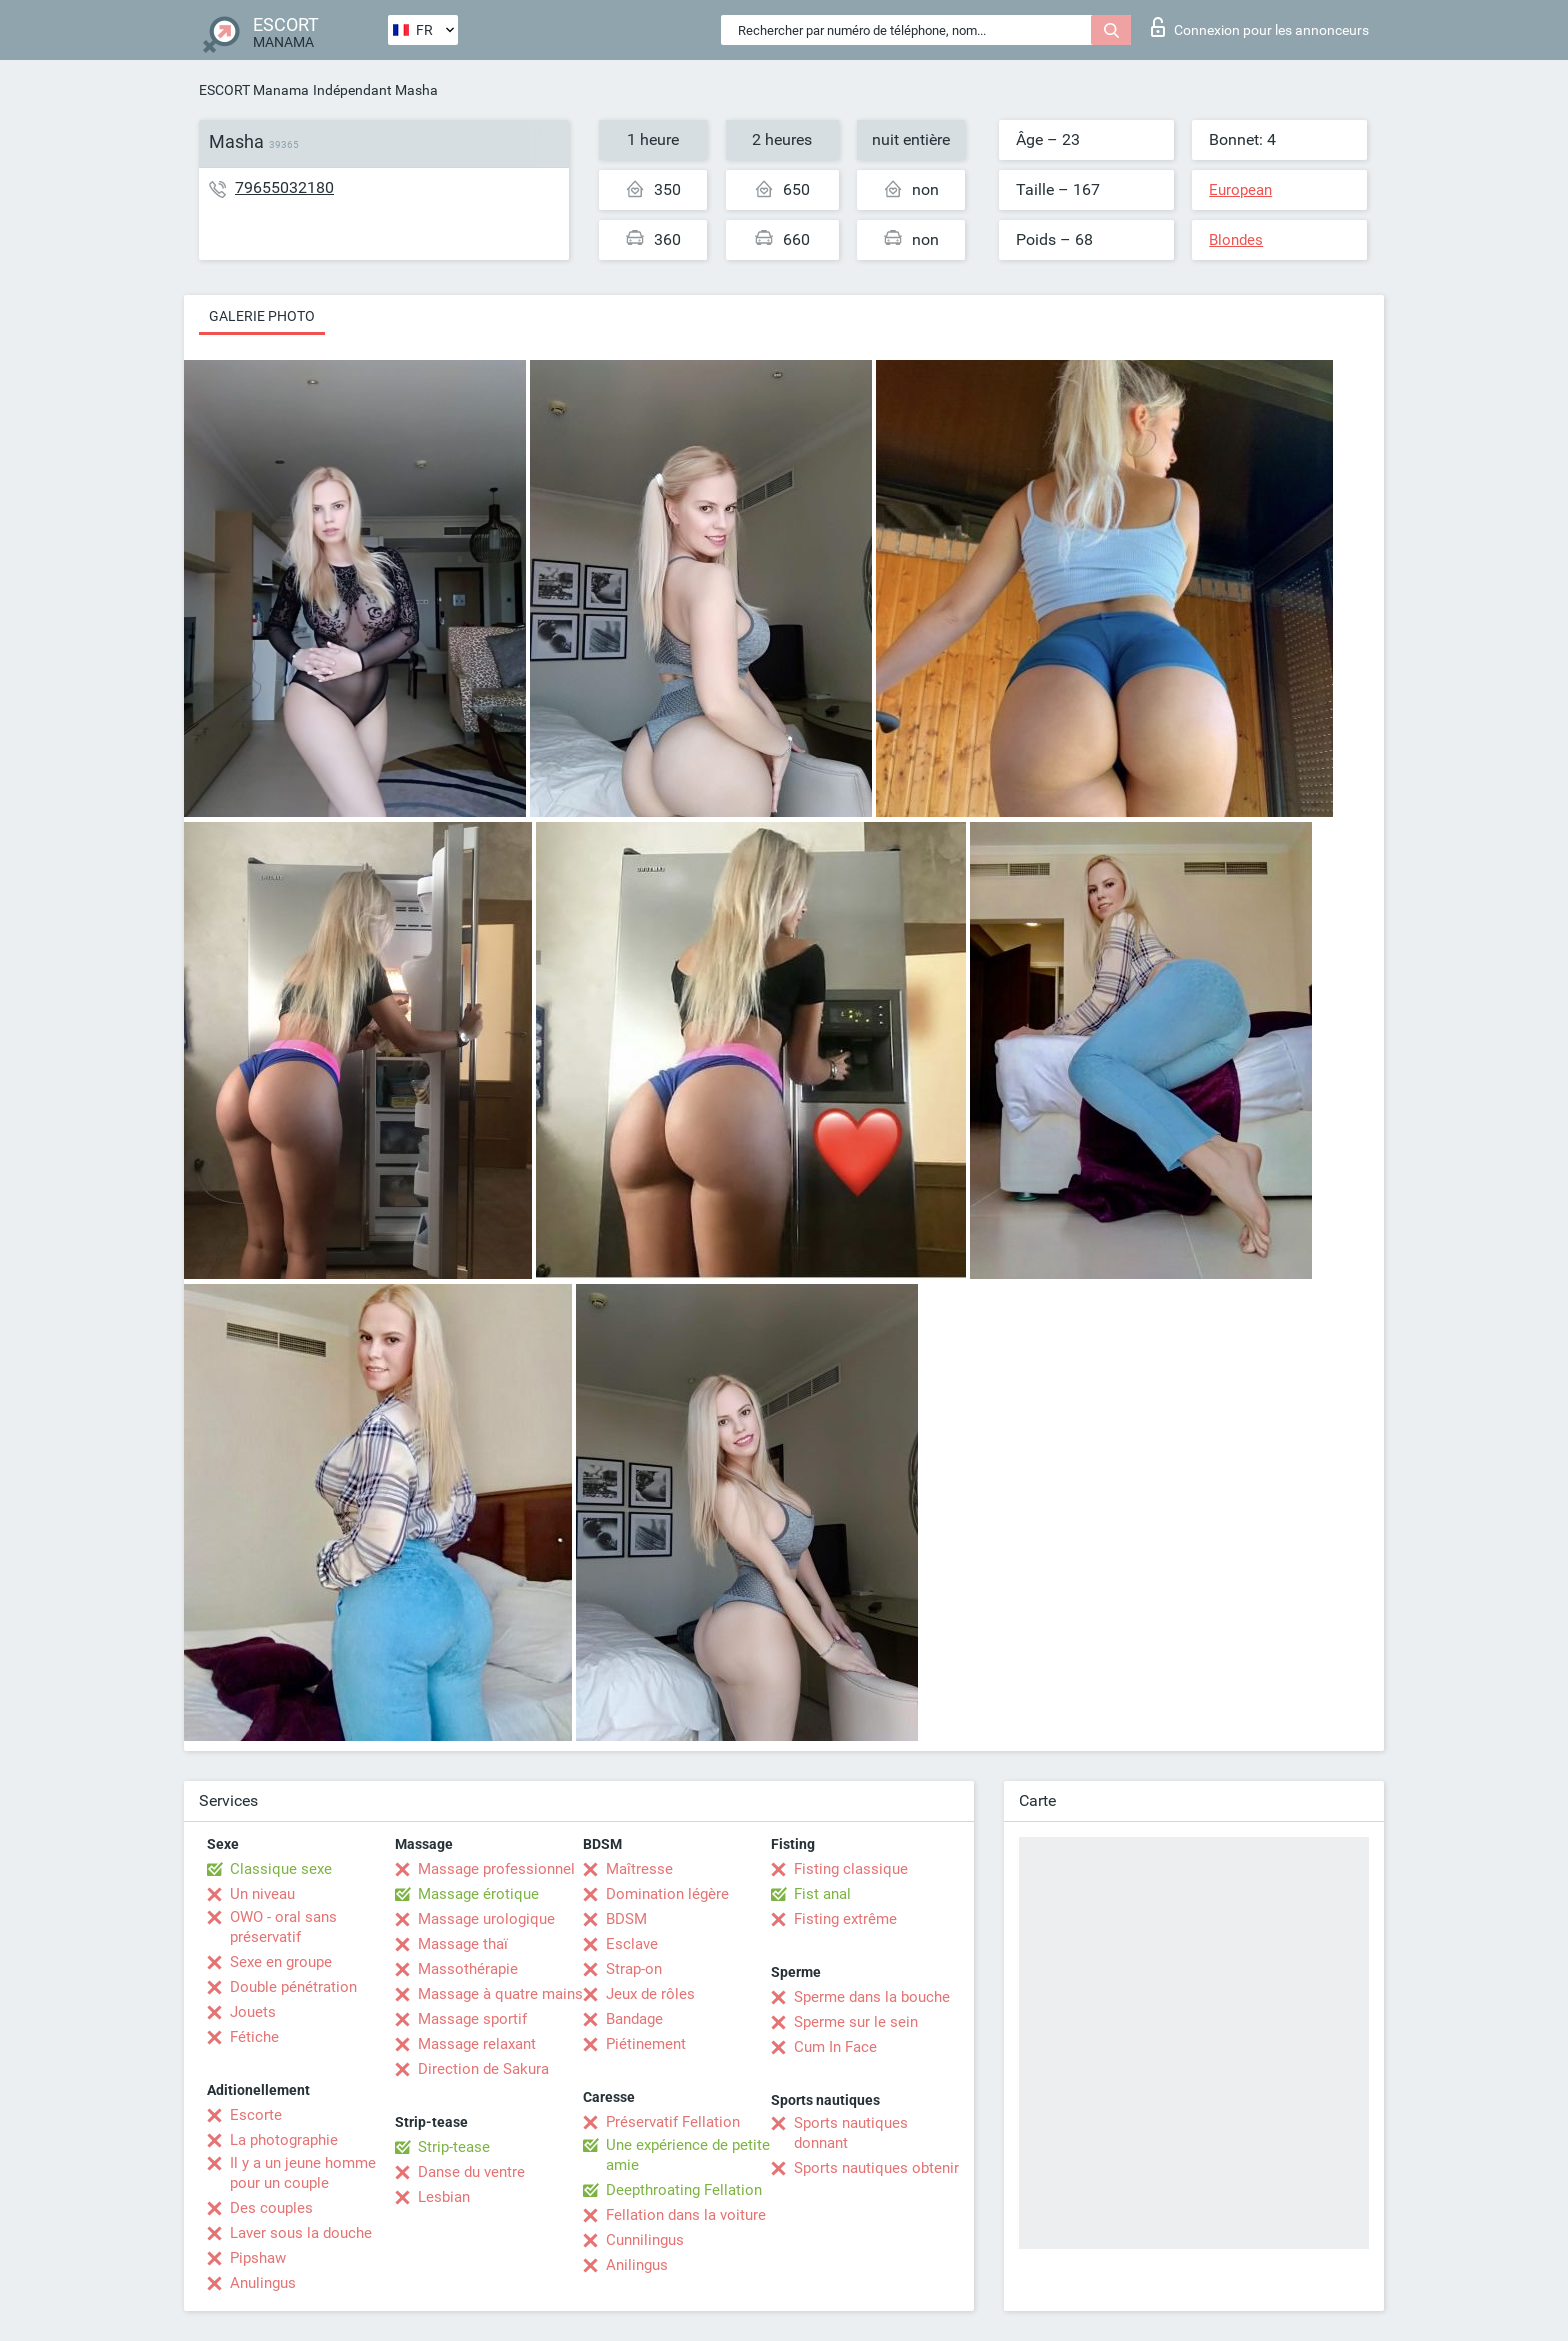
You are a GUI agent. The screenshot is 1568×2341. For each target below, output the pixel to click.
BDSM (626, 1919)
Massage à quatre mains (500, 1994)
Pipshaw (258, 2258)
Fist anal (822, 1894)
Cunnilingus (645, 2240)
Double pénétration (293, 1987)
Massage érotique (478, 1894)
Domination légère (667, 1894)
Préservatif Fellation (673, 2122)
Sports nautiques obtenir (876, 2168)
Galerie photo (262, 316)
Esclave (632, 1944)
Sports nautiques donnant (851, 2133)
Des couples (271, 2208)
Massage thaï (463, 1944)
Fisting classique (851, 1869)
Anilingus (637, 2265)
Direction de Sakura (483, 2069)
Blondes (1236, 240)
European (1240, 190)
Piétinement (646, 2044)
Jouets (253, 2012)
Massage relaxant (477, 2044)
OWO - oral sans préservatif (283, 1927)
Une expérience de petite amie (688, 2155)
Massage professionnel (496, 1869)
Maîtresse (639, 1869)
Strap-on (634, 1969)
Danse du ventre (471, 2172)
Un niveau (262, 1894)
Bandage (634, 2019)
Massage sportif (472, 2019)
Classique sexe (281, 1869)
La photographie (284, 2140)
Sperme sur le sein (856, 2022)
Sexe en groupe (281, 1962)
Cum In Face (835, 2047)
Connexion (1260, 27)
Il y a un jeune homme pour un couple (303, 2173)
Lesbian (444, 2197)
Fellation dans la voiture (686, 2215)
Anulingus (263, 2283)
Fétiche (254, 2037)
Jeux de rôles (650, 1994)
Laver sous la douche (301, 2233)
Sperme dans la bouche (872, 1997)
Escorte (256, 2115)
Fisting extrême (845, 1919)
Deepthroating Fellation (684, 2190)
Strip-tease (454, 2147)
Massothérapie (468, 1969)
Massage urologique (486, 1919)
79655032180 (284, 187)
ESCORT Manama (254, 90)
